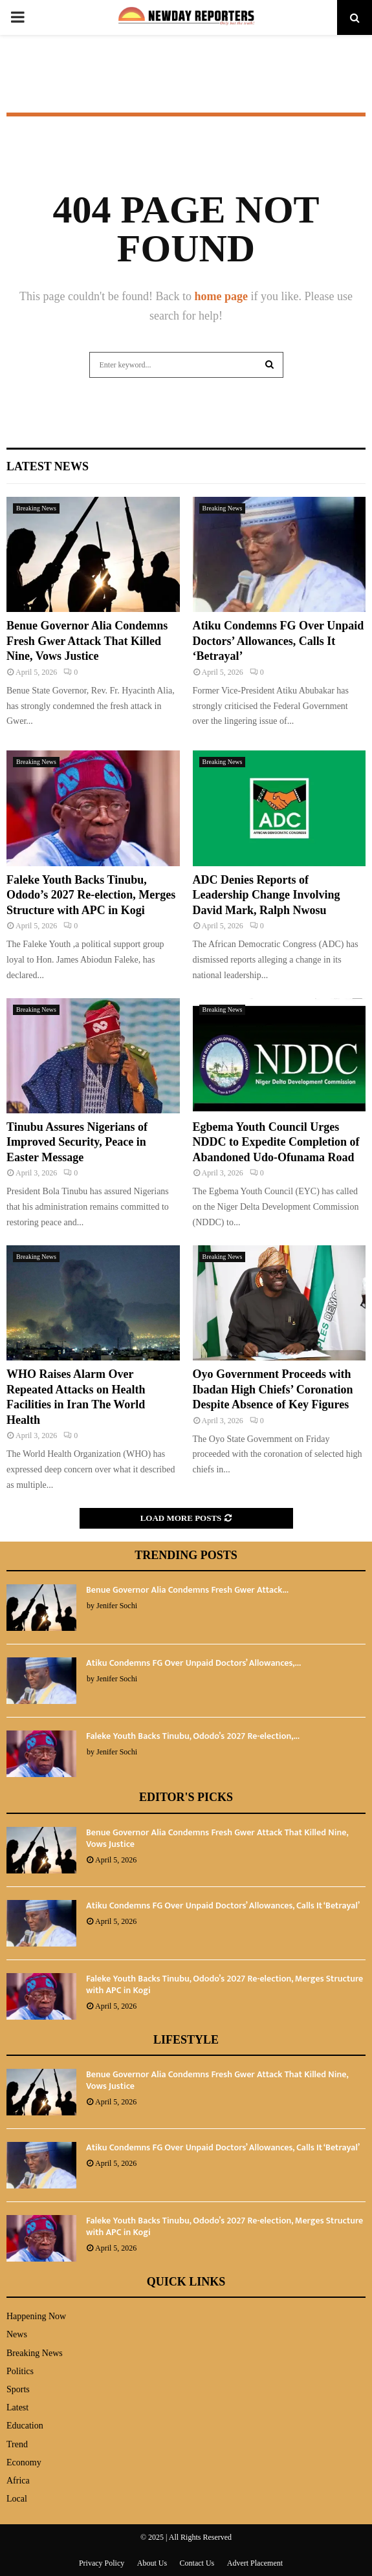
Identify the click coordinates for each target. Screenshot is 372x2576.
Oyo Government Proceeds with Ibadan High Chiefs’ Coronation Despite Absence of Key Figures (273, 1389)
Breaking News (36, 508)
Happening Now (36, 2316)
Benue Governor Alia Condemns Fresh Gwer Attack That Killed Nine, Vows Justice (87, 640)
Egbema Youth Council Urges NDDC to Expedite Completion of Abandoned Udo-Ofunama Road (276, 1142)
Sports (18, 2389)
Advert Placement (255, 2563)
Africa (18, 2480)
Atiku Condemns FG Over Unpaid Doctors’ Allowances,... (193, 1662)
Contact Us (197, 2563)
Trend (17, 2444)
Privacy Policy (101, 2563)
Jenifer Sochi (116, 1605)
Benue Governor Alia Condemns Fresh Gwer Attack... (187, 1589)
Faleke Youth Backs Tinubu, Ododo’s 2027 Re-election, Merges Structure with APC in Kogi (90, 895)
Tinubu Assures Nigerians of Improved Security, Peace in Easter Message (77, 1142)
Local (16, 2499)
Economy (23, 2462)
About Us (152, 2563)
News (16, 2334)
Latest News (47, 466)
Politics (20, 2371)
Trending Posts (186, 1555)
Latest (17, 2407)
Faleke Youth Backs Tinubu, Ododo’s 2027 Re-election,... (193, 1736)
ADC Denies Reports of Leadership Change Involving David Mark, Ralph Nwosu (266, 895)
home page (221, 296)
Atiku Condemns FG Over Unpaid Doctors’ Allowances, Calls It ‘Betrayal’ (278, 640)
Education (24, 2425)
